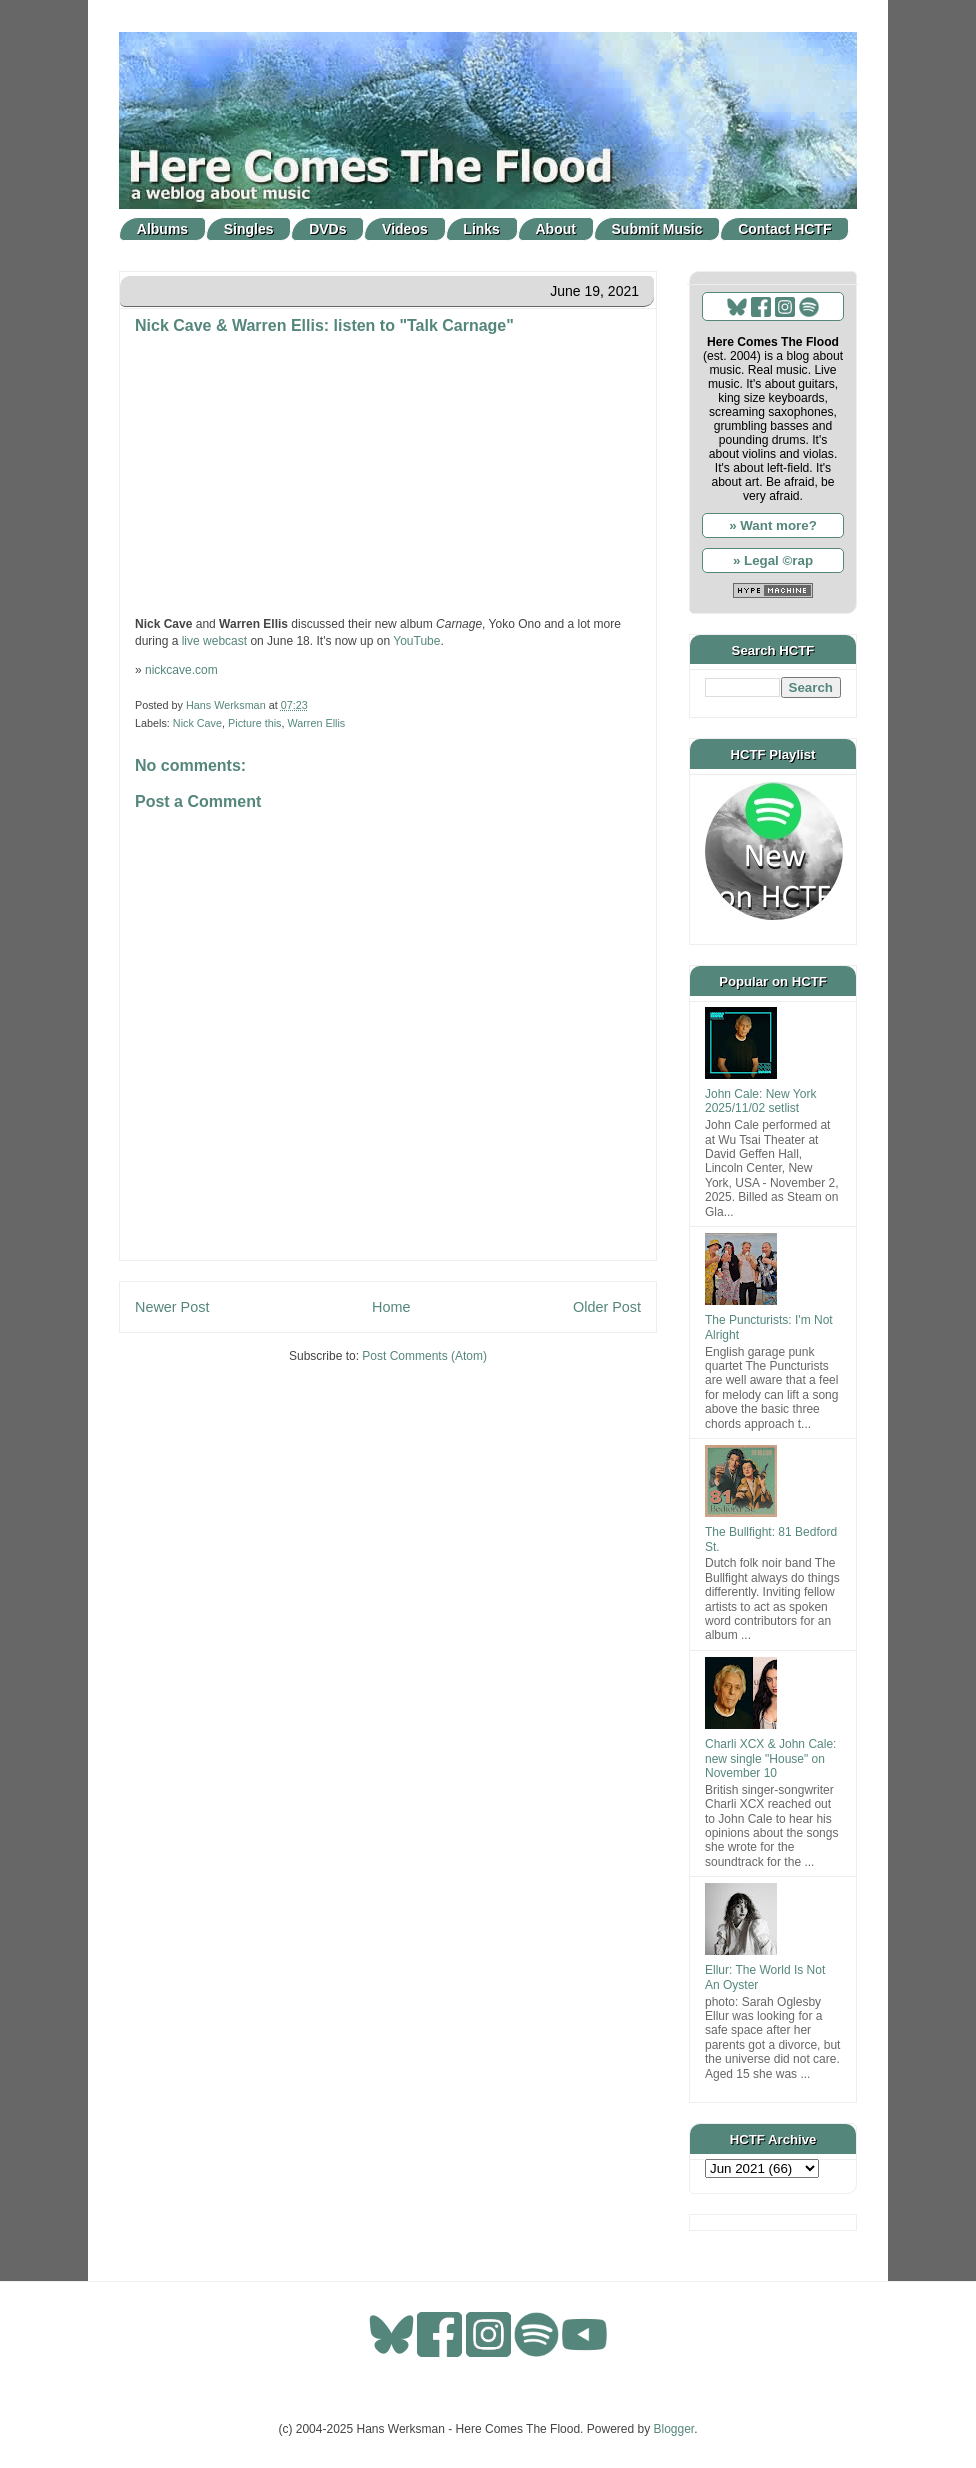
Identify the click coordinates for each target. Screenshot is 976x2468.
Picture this (254, 723)
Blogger (674, 2429)
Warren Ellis (316, 723)
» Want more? (773, 525)
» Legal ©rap (773, 560)
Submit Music (657, 229)
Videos (405, 229)
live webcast (214, 641)
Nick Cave (197, 723)
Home (391, 1307)
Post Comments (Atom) (424, 1356)
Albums (162, 229)
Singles (249, 229)
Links (481, 229)
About (556, 229)
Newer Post (172, 1307)
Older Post (607, 1307)
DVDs (327, 229)
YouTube (416, 641)
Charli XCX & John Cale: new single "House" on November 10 (770, 1758)
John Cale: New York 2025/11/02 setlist (760, 1101)
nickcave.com (181, 670)
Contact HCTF (784, 229)
